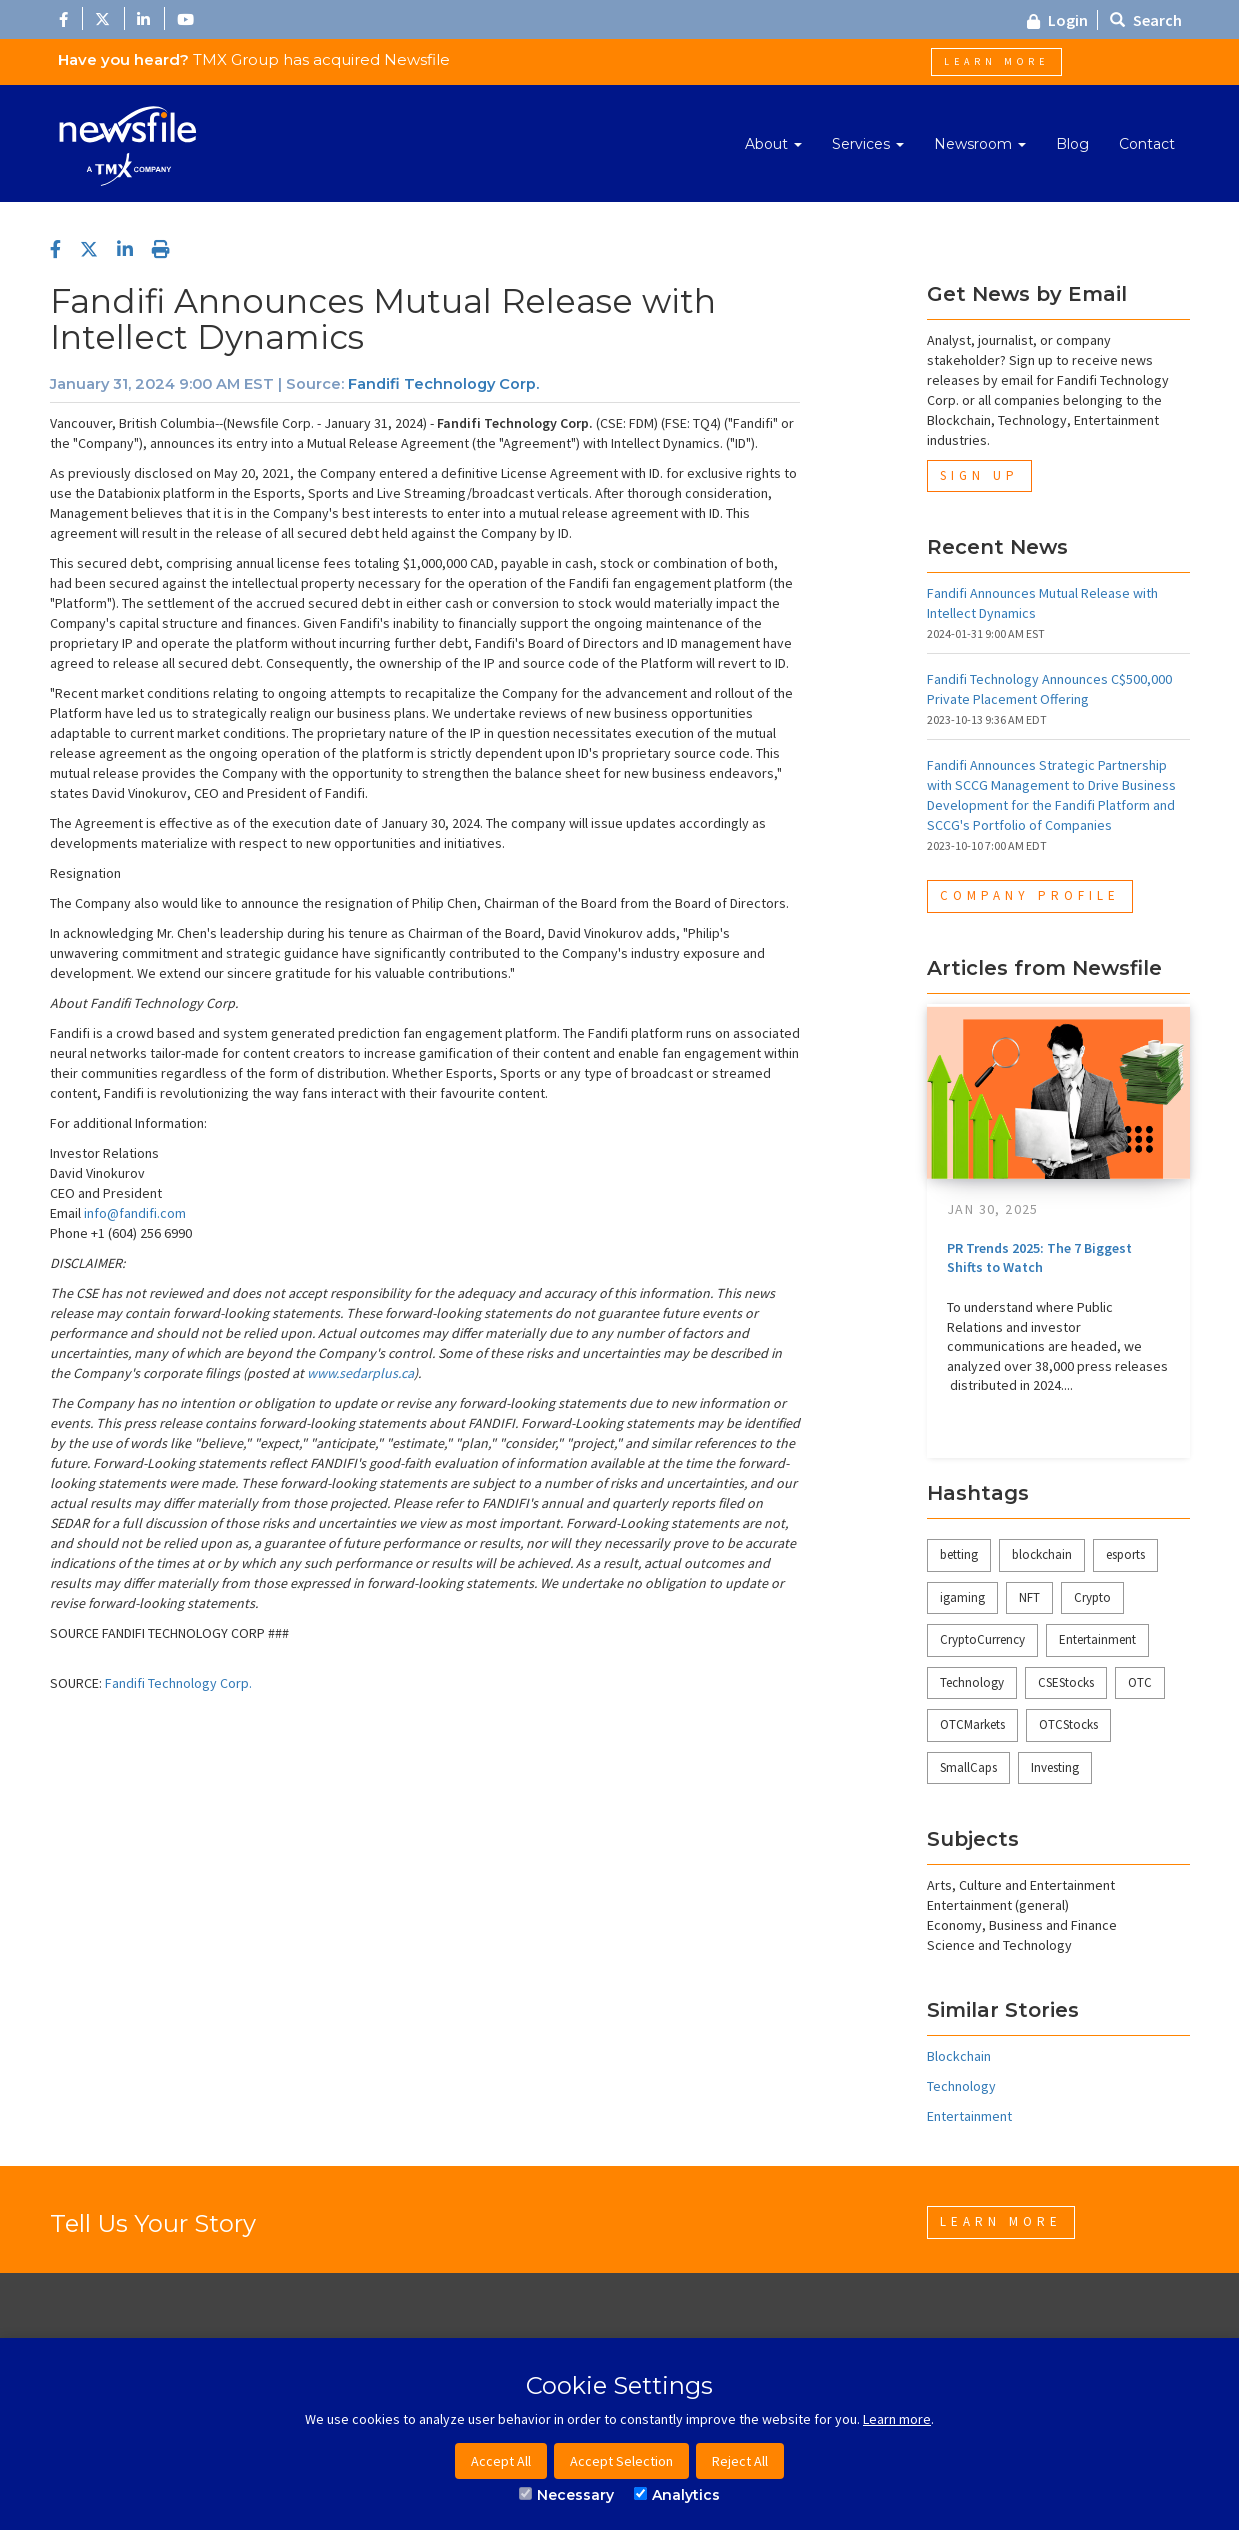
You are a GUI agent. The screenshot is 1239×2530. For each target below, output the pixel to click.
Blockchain (959, 2056)
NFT (1029, 1597)
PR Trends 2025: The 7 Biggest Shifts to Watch (1039, 1258)
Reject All (740, 2461)
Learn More (996, 61)
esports (1125, 1554)
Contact (1147, 144)
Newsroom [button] (980, 144)
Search (1146, 20)
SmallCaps (968, 1767)
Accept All (501, 2461)
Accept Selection (621, 2461)
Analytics (677, 2495)
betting (959, 1554)
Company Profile (1030, 895)
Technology (972, 1682)
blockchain (1042, 1554)
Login (1057, 20)
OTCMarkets (972, 1724)
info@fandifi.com (135, 1213)
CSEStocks (1066, 1682)
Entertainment (1097, 1639)
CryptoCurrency (982, 1639)
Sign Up (979, 475)
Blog (1072, 144)
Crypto (1092, 1597)
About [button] (773, 144)
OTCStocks (1068, 1724)
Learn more (897, 2419)
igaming (962, 1597)
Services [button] (868, 144)
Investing (1055, 1767)
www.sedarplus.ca (360, 1373)
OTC (1140, 1682)
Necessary (566, 2495)
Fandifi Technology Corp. (443, 384)
